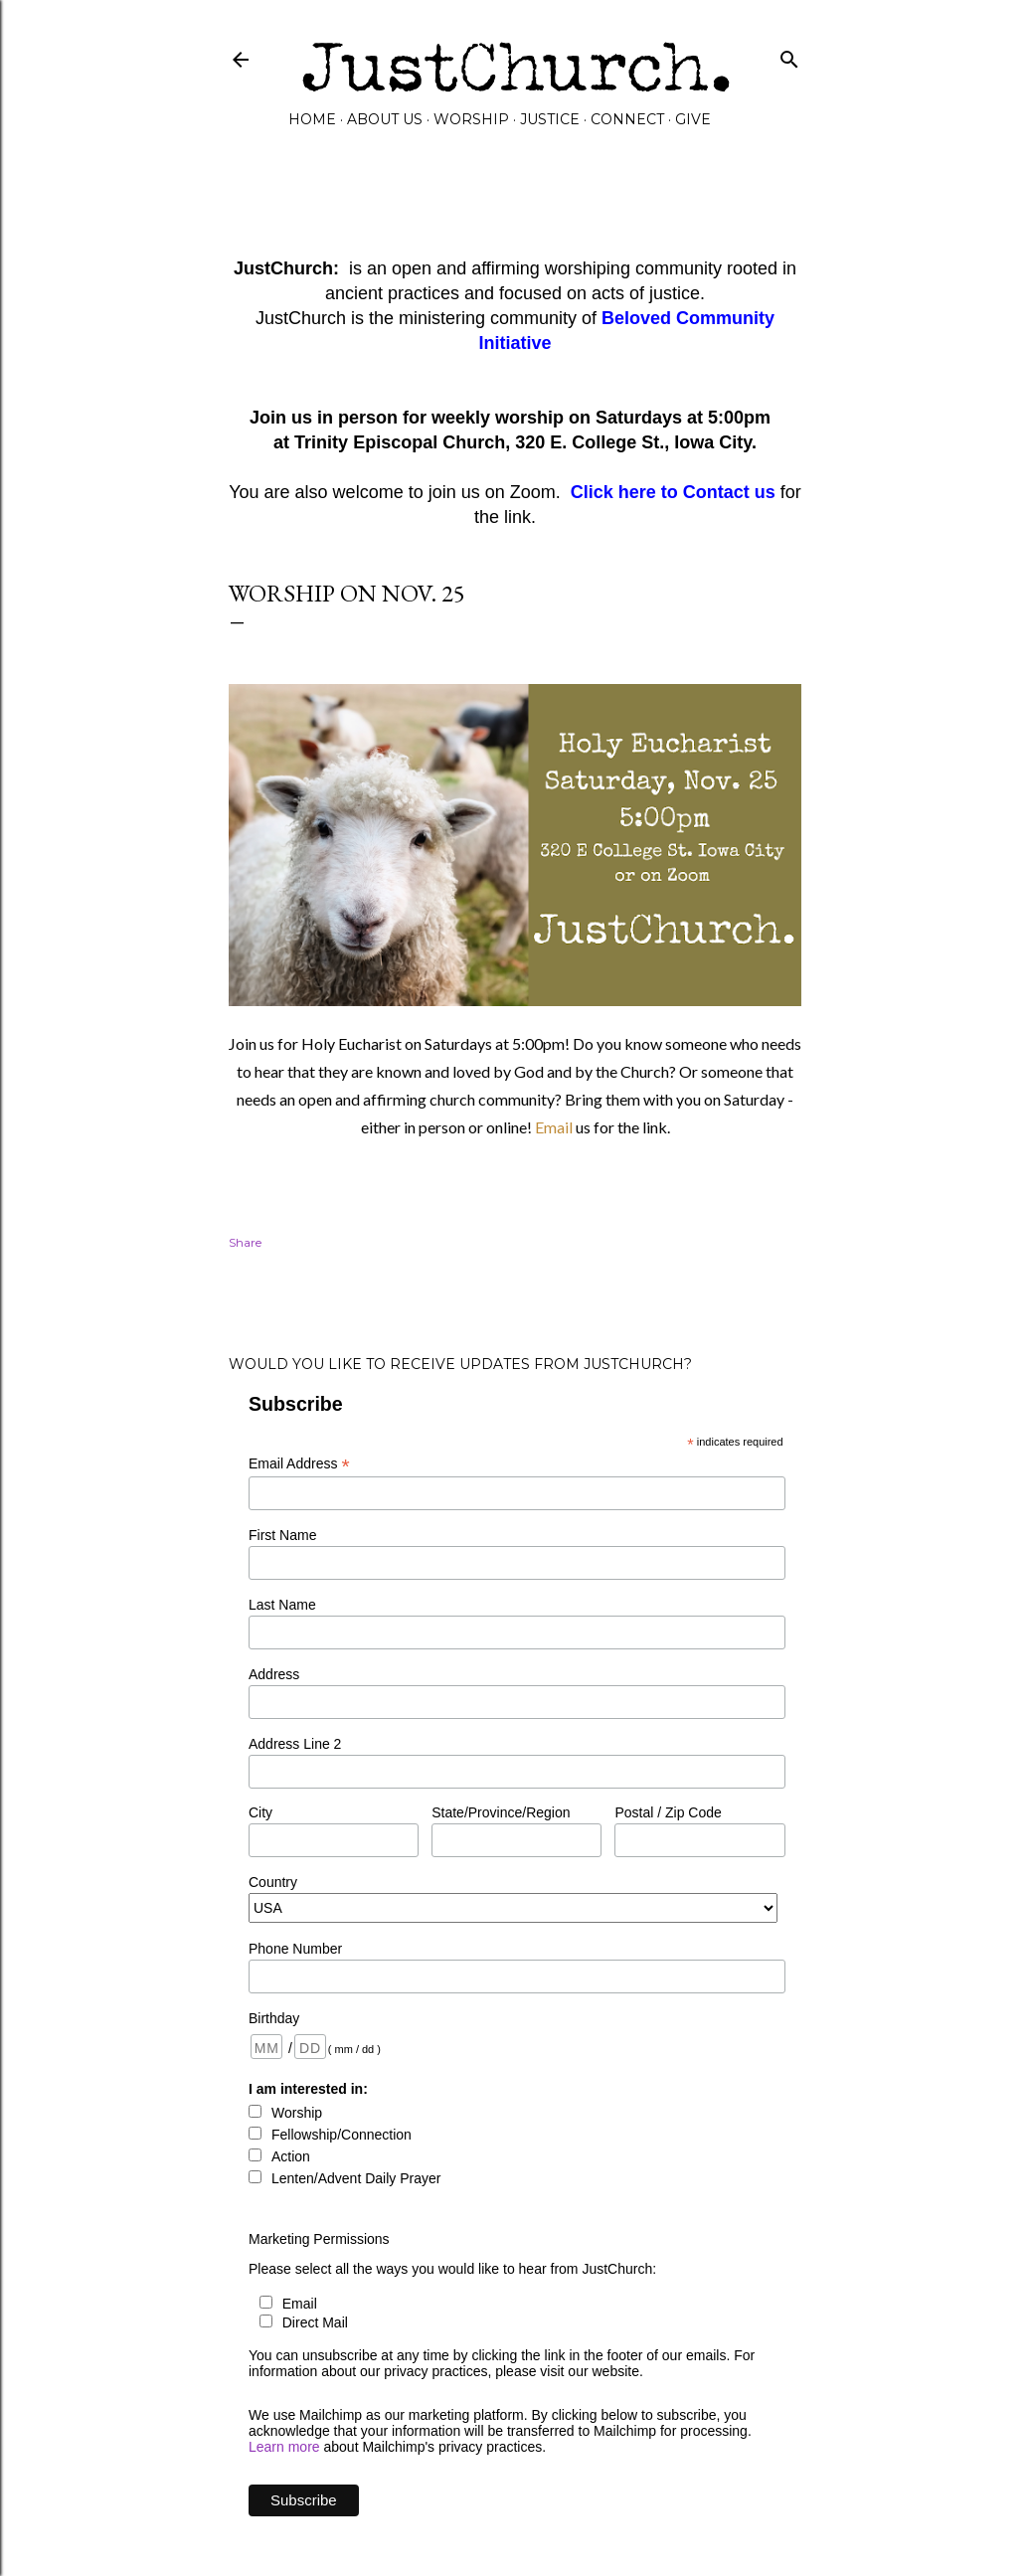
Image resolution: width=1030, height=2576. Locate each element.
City (260, 1812)
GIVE (693, 119)
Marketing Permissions (319, 2239)
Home (312, 119)
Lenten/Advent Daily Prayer (355, 2178)
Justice (550, 119)
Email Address (299, 1464)
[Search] (789, 55)
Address (274, 1674)
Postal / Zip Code (667, 1812)
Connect (627, 119)
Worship (471, 119)
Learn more (284, 2447)
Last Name (282, 1605)
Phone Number (295, 1949)
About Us (385, 119)
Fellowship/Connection (341, 2135)
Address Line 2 (295, 1744)
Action (290, 2156)
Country (273, 1882)
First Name (282, 1535)
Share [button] (245, 1242)
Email (555, 1126)
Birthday (274, 2018)
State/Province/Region (500, 1812)
